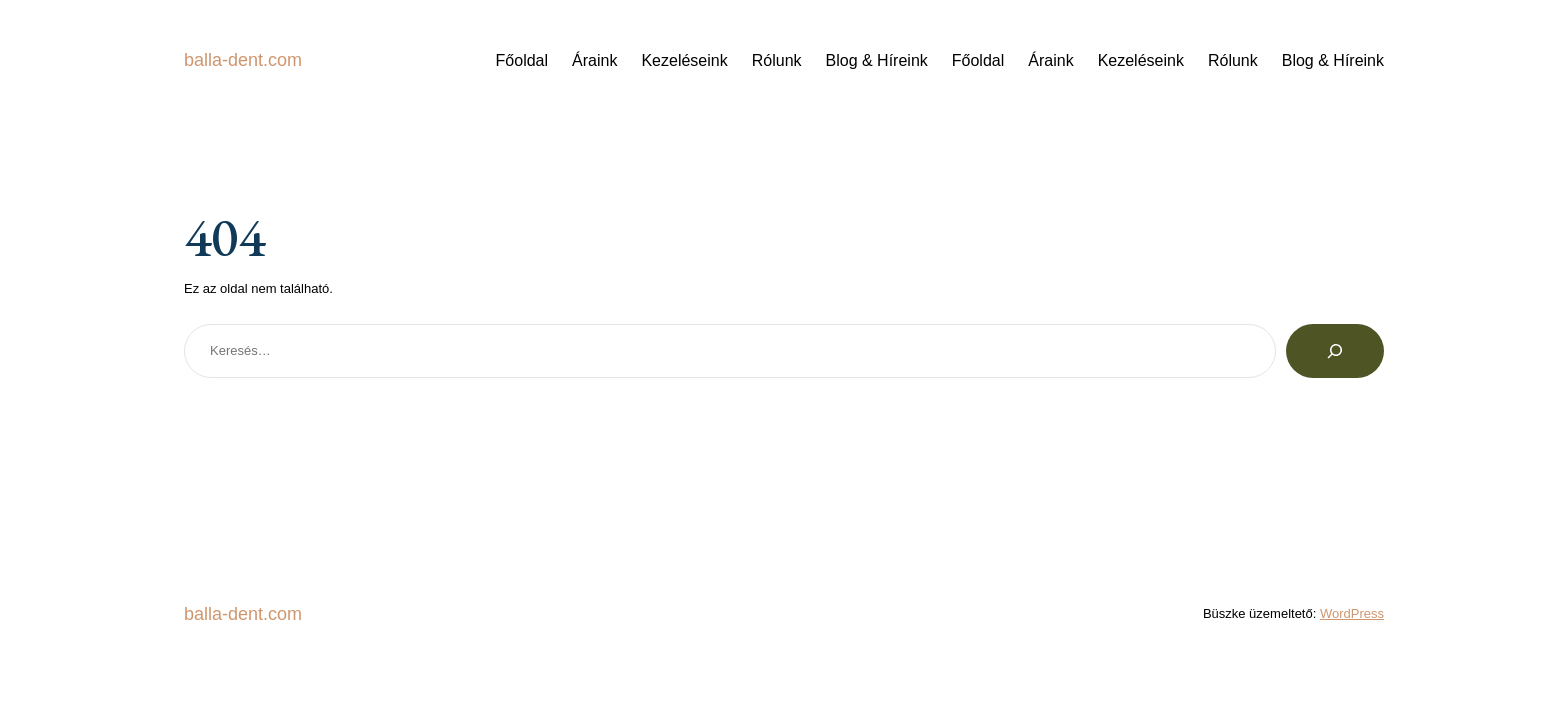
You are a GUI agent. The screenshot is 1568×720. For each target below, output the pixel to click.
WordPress (1352, 613)
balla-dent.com (243, 60)
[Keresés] (1335, 351)
